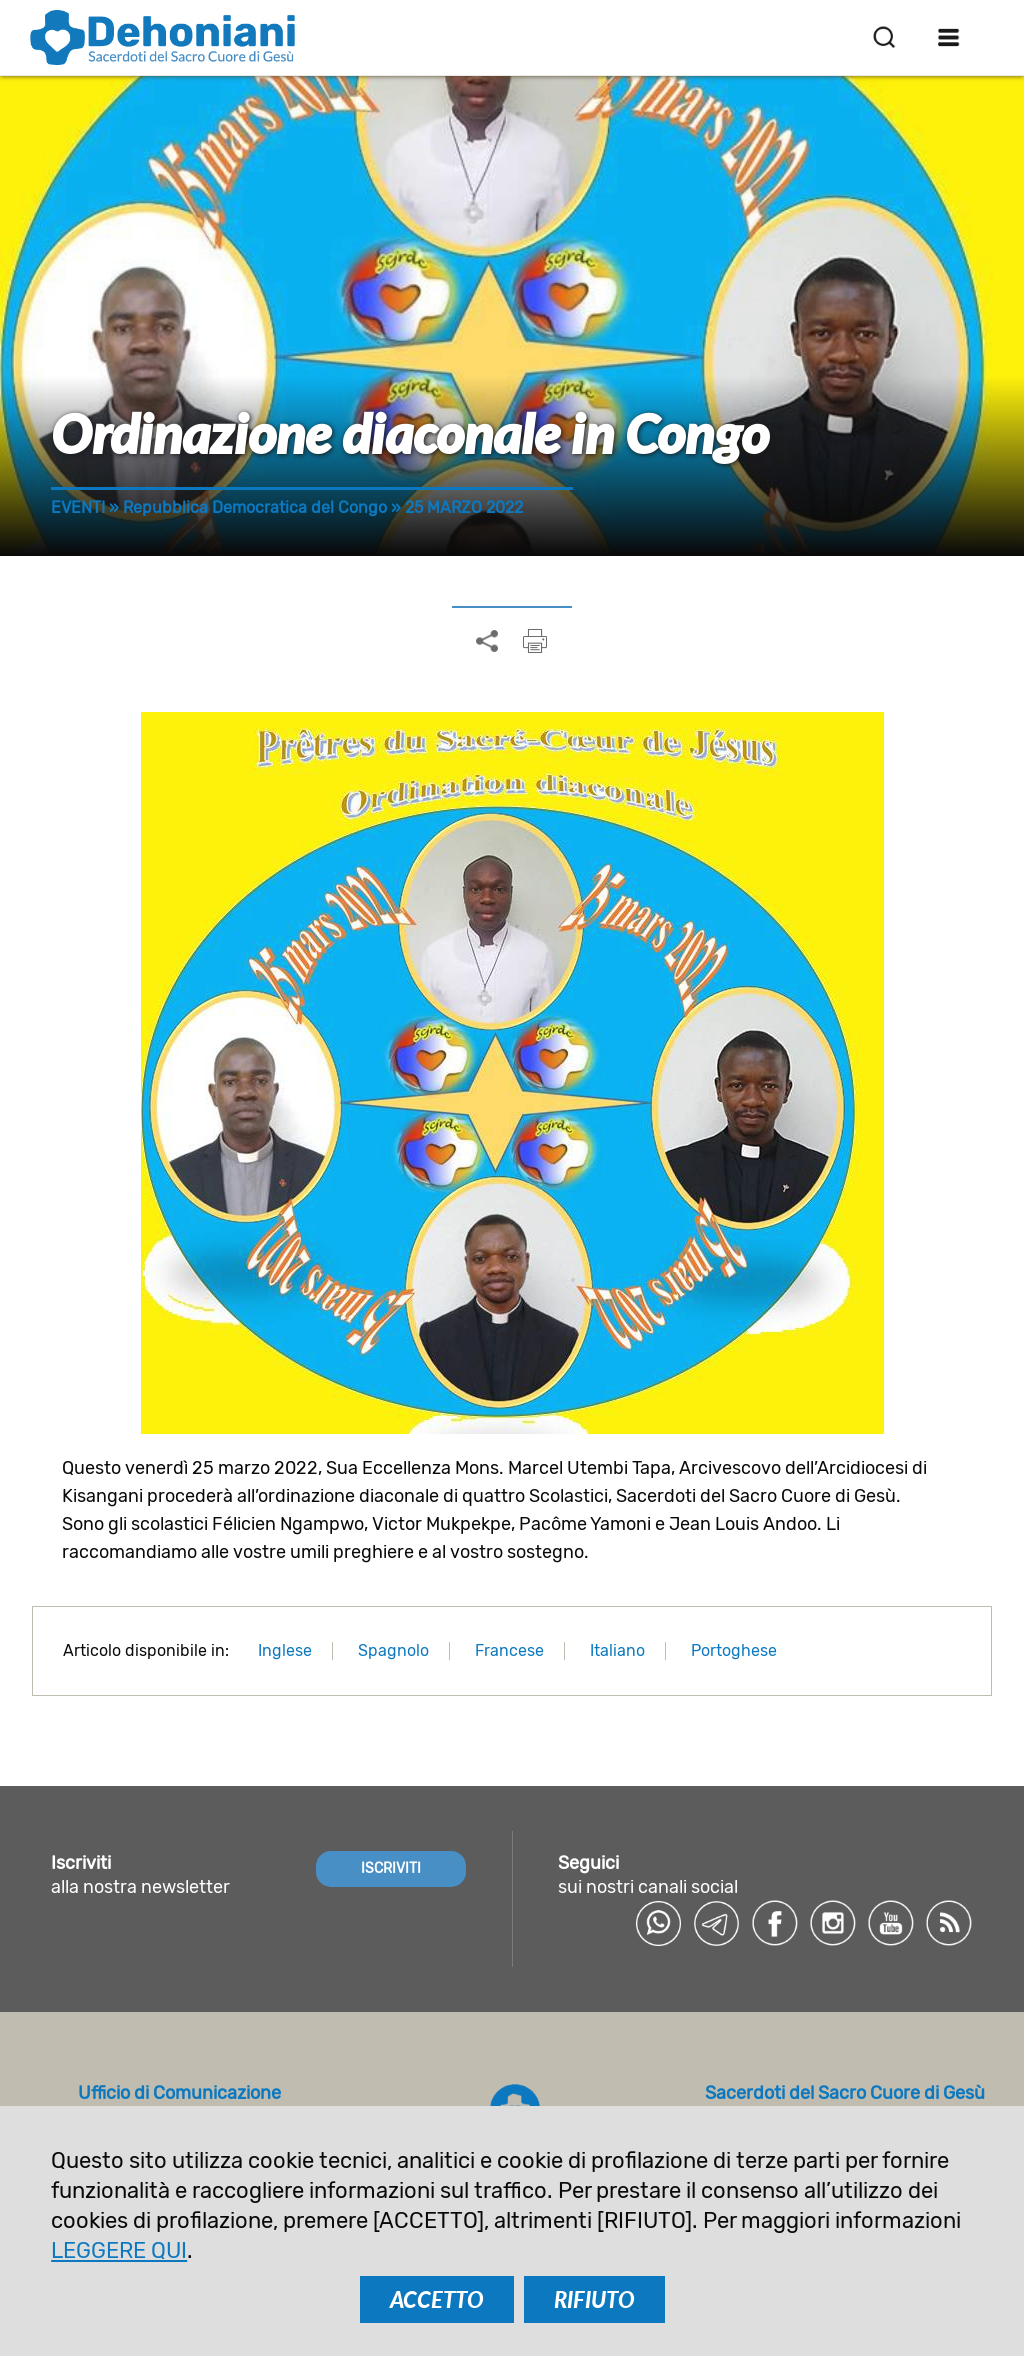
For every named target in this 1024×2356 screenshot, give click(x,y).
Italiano (617, 1650)
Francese (509, 1650)
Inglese (285, 1650)
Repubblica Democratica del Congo (255, 507)
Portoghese (734, 1650)
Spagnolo (393, 1650)
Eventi (78, 507)
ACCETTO (437, 2299)
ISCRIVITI (391, 1868)
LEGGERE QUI (119, 2250)
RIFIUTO (594, 2299)
